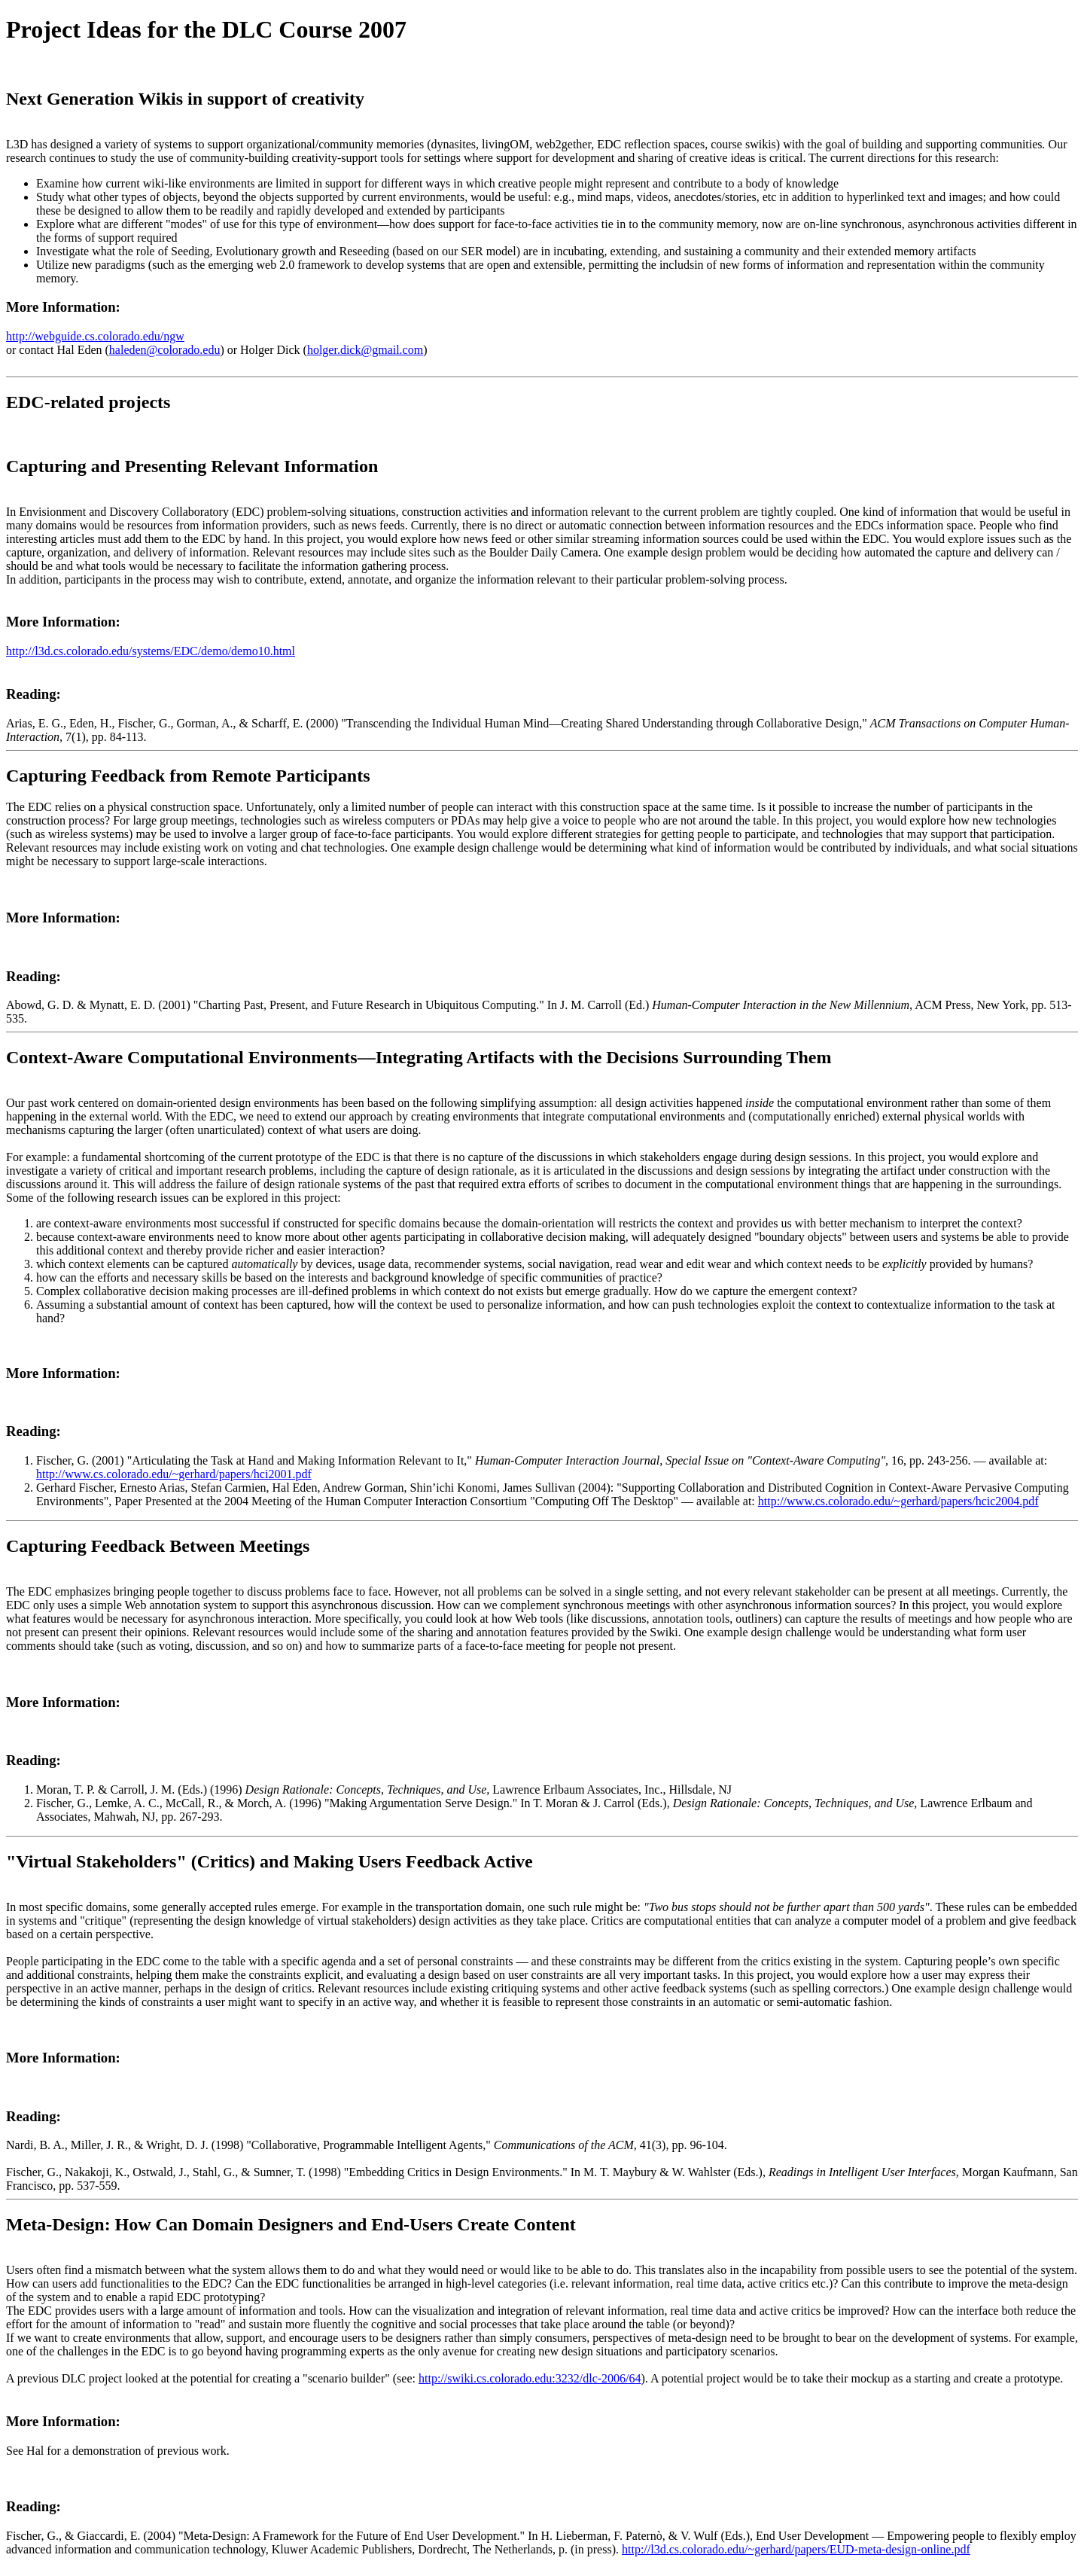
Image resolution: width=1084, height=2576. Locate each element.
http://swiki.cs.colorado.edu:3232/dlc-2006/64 (530, 2378)
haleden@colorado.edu (165, 349)
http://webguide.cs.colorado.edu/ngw (95, 336)
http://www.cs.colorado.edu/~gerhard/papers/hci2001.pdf (174, 1474)
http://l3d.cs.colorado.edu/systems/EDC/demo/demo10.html (150, 651)
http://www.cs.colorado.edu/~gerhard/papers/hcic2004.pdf (898, 1501)
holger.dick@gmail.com (365, 349)
